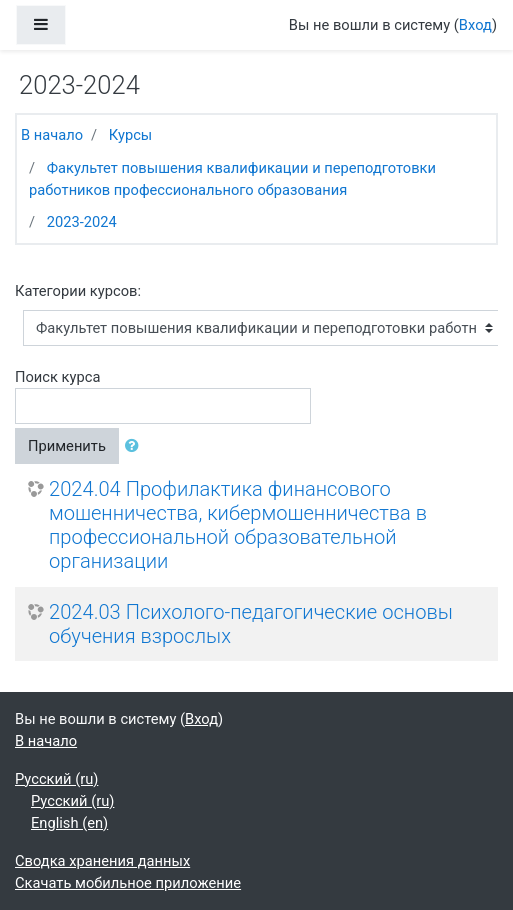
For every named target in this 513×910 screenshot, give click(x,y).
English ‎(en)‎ (69, 823)
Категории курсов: (78, 291)
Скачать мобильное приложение (128, 883)
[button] (136, 446)
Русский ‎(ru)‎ (56, 779)
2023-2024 (82, 222)
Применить (67, 446)
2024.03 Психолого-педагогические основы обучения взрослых (251, 624)
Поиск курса (57, 377)
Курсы (130, 135)
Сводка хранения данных (102, 861)
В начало (52, 135)
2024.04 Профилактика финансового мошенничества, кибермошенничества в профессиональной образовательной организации (238, 525)
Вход (475, 25)
